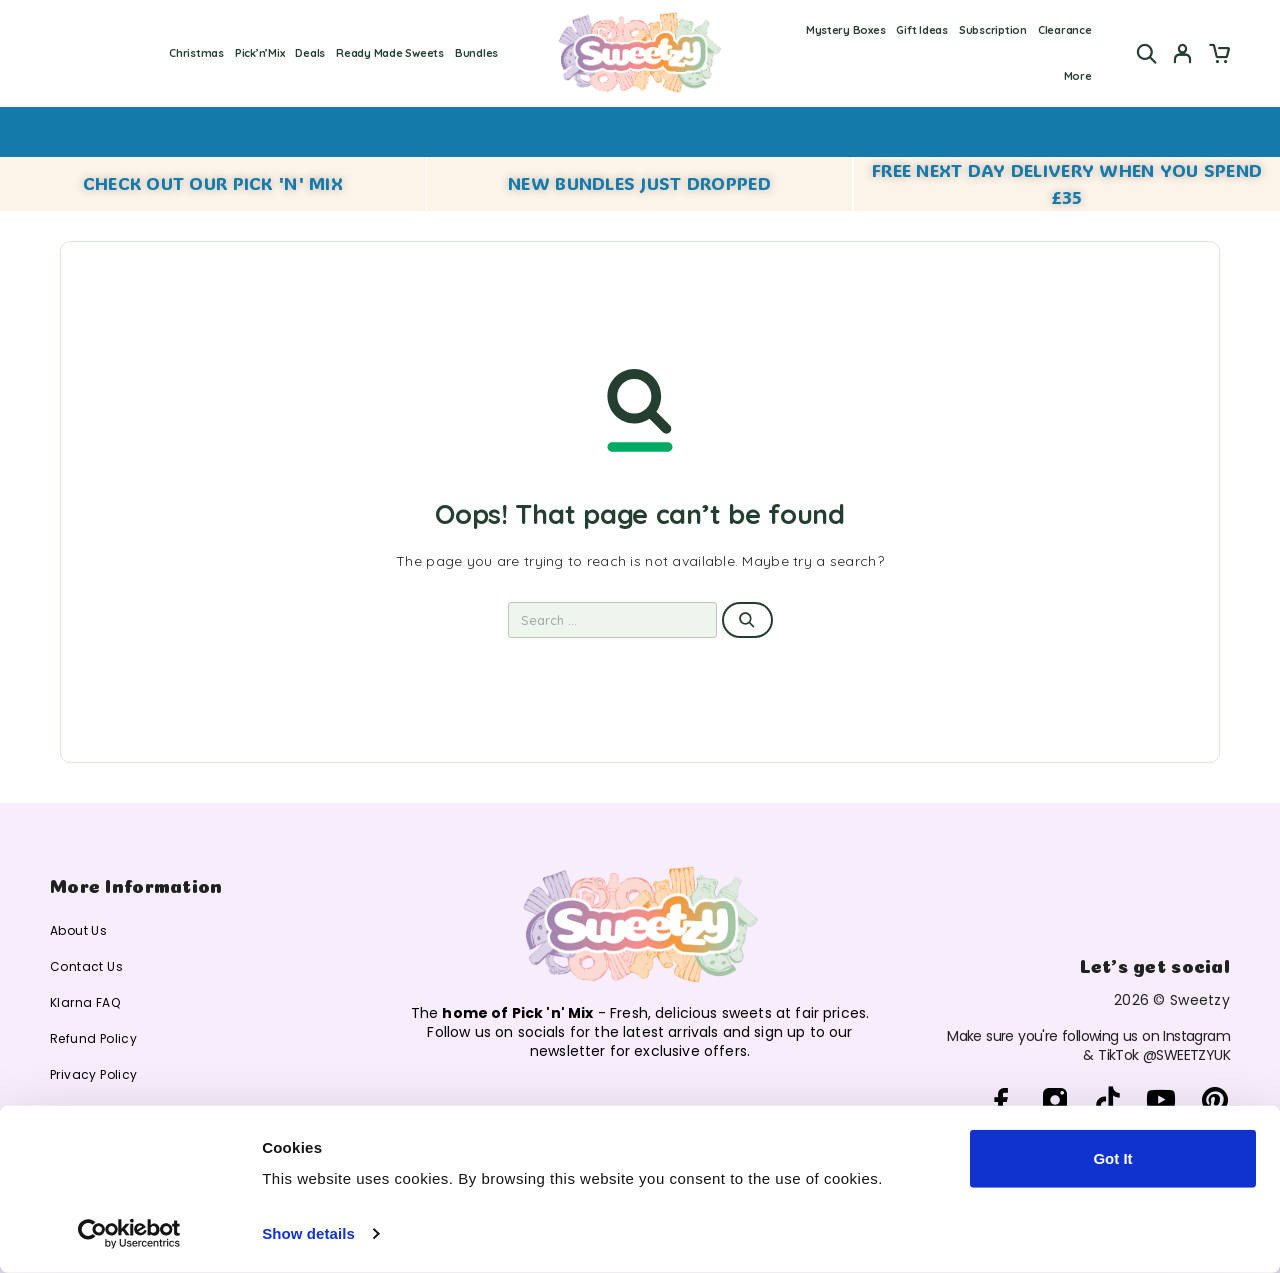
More (1078, 76)
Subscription (993, 30)
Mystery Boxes (846, 30)
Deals (310, 53)
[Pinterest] (1214, 1101)
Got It (1112, 1158)
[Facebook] (1001, 1101)
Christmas (196, 53)
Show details (308, 1233)
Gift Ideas (921, 30)
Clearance (1065, 30)
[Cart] (1219, 56)
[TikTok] (1108, 1101)
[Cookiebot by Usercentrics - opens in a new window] (129, 1234)
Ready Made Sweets (389, 53)
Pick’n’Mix (259, 53)
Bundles (476, 53)
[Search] (1147, 53)
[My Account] (1183, 53)
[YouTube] (1161, 1101)
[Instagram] (1054, 1101)
